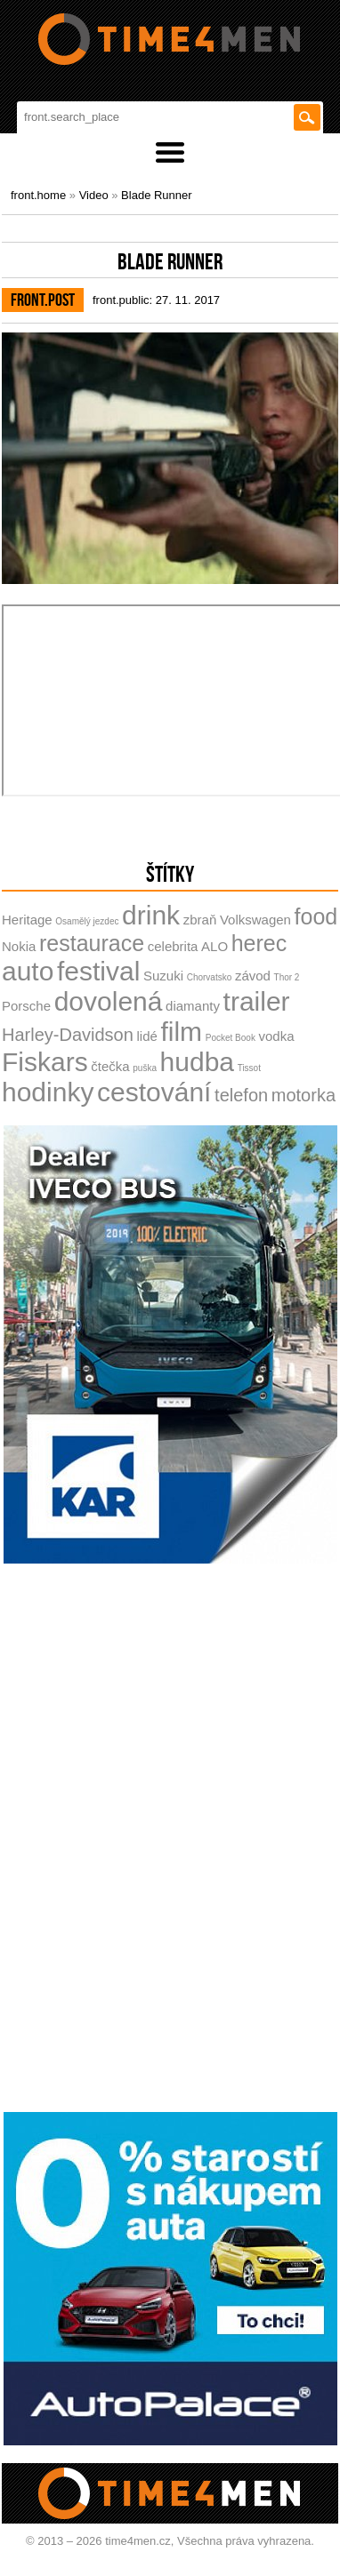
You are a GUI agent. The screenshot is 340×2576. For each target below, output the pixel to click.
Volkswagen (255, 919)
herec (259, 943)
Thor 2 (287, 977)
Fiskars (45, 1061)
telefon (241, 1095)
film (181, 1031)
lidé (146, 1036)
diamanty (193, 1005)
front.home (38, 195)
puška (145, 1068)
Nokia (19, 946)
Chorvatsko (209, 977)
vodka (277, 1036)
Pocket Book (230, 1038)
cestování (154, 1092)
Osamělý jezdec (86, 921)
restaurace (91, 943)
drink (151, 915)
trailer (256, 1001)
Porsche (26, 1005)
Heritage (27, 919)
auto (27, 971)
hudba (197, 1061)
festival (98, 971)
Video (94, 195)
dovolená (108, 1001)
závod (253, 975)
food (316, 916)
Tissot (249, 1068)
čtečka (110, 1066)
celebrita (173, 946)
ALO (214, 946)
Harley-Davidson (68, 1034)
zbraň (200, 919)
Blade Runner (156, 195)
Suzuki (163, 975)
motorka (303, 1095)
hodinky (47, 1092)
